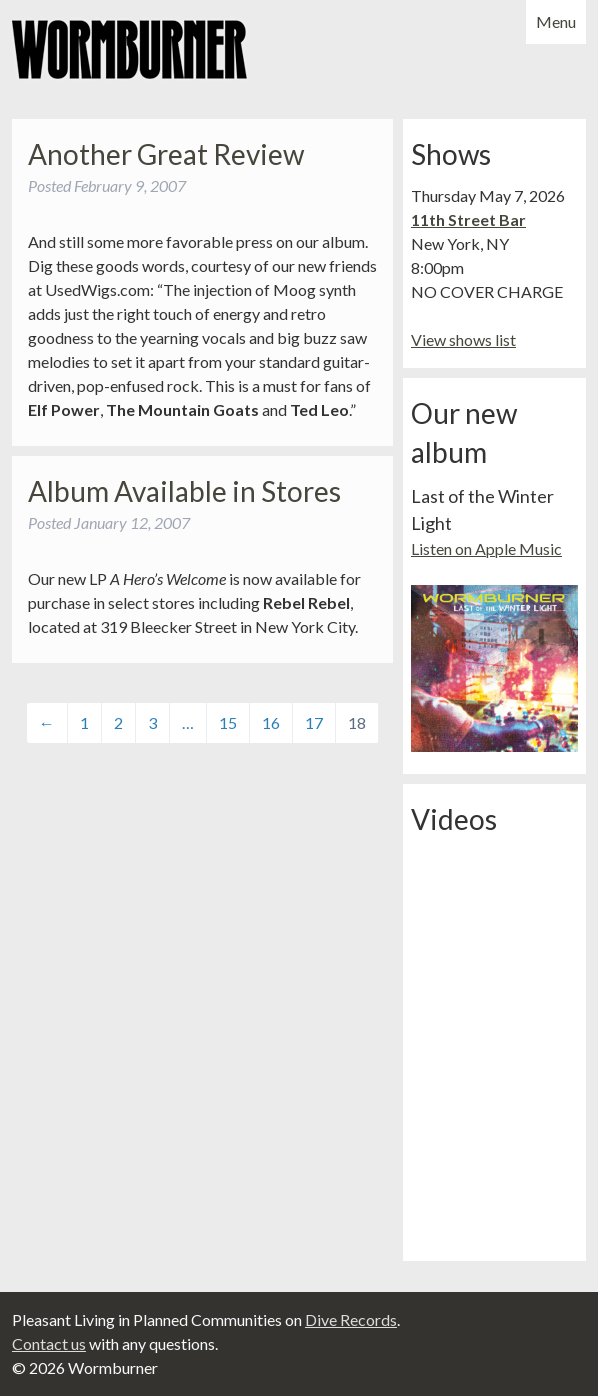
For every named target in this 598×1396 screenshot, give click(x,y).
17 (314, 722)
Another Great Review (166, 154)
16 (271, 722)
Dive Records (351, 1319)
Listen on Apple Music (486, 548)
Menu (556, 21)
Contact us (49, 1343)
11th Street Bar (468, 219)
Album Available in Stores (184, 491)
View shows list (463, 339)
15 (228, 722)
